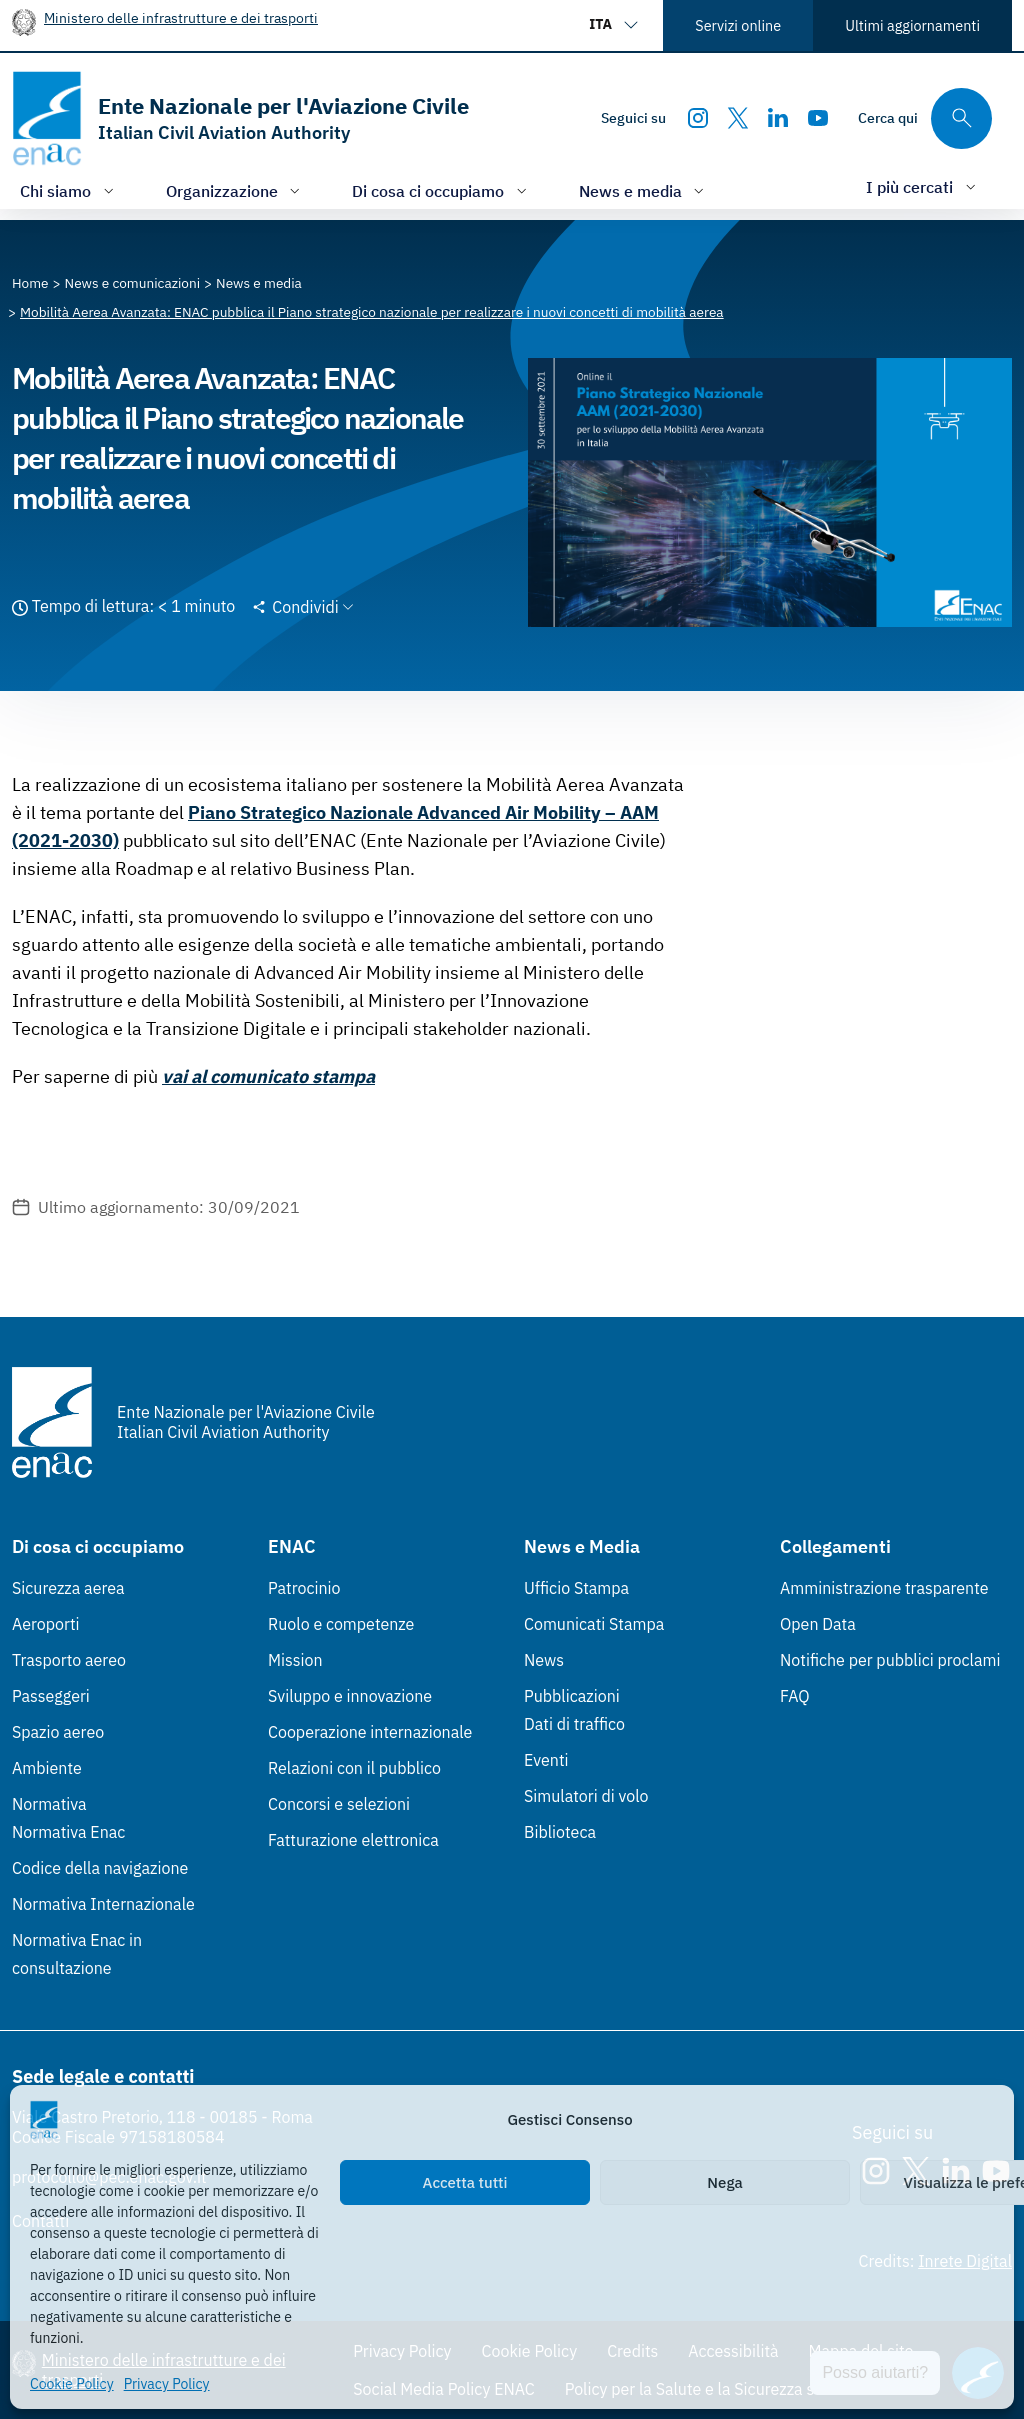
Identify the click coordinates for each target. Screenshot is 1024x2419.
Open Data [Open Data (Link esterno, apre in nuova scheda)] (818, 1624)
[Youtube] (818, 118)
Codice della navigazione (100, 1868)
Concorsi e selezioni (339, 1804)
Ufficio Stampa (576, 1588)
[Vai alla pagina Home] (30, 283)
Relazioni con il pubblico (354, 1768)
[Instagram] (698, 118)
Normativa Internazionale (103, 1904)
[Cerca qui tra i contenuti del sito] (925, 118)
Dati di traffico (574, 1724)
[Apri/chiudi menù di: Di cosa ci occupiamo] (441, 190)
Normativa (49, 1804)
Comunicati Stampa (594, 1624)
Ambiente (47, 1768)
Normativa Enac (68, 1832)
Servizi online (738, 25)
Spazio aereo (58, 1732)
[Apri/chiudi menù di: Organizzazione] (235, 190)
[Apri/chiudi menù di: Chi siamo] (69, 190)
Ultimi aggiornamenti (912, 25)
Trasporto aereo (69, 1660)
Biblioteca (560, 1832)
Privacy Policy (167, 2384)
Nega (724, 2182)
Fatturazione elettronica (353, 1840)
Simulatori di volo (586, 1796)
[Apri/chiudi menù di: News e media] (644, 190)
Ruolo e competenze (341, 1624)
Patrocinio (304, 1588)
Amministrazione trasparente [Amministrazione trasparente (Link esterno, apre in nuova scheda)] (884, 1588)
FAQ (795, 1696)
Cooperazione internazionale (370, 1732)
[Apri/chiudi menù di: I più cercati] (923, 186)
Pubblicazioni (572, 1696)
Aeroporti (46, 1624)
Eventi (546, 1760)
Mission (295, 1660)
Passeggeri (51, 1696)
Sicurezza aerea (68, 1588)
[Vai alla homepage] (240, 118)
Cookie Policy (72, 2384)
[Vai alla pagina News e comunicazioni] (133, 283)
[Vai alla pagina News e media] (259, 283)
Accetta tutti (465, 2182)
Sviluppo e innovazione (350, 1696)
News (544, 1660)
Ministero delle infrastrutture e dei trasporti (181, 17)
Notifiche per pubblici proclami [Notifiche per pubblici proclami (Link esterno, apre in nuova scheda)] (890, 1660)
